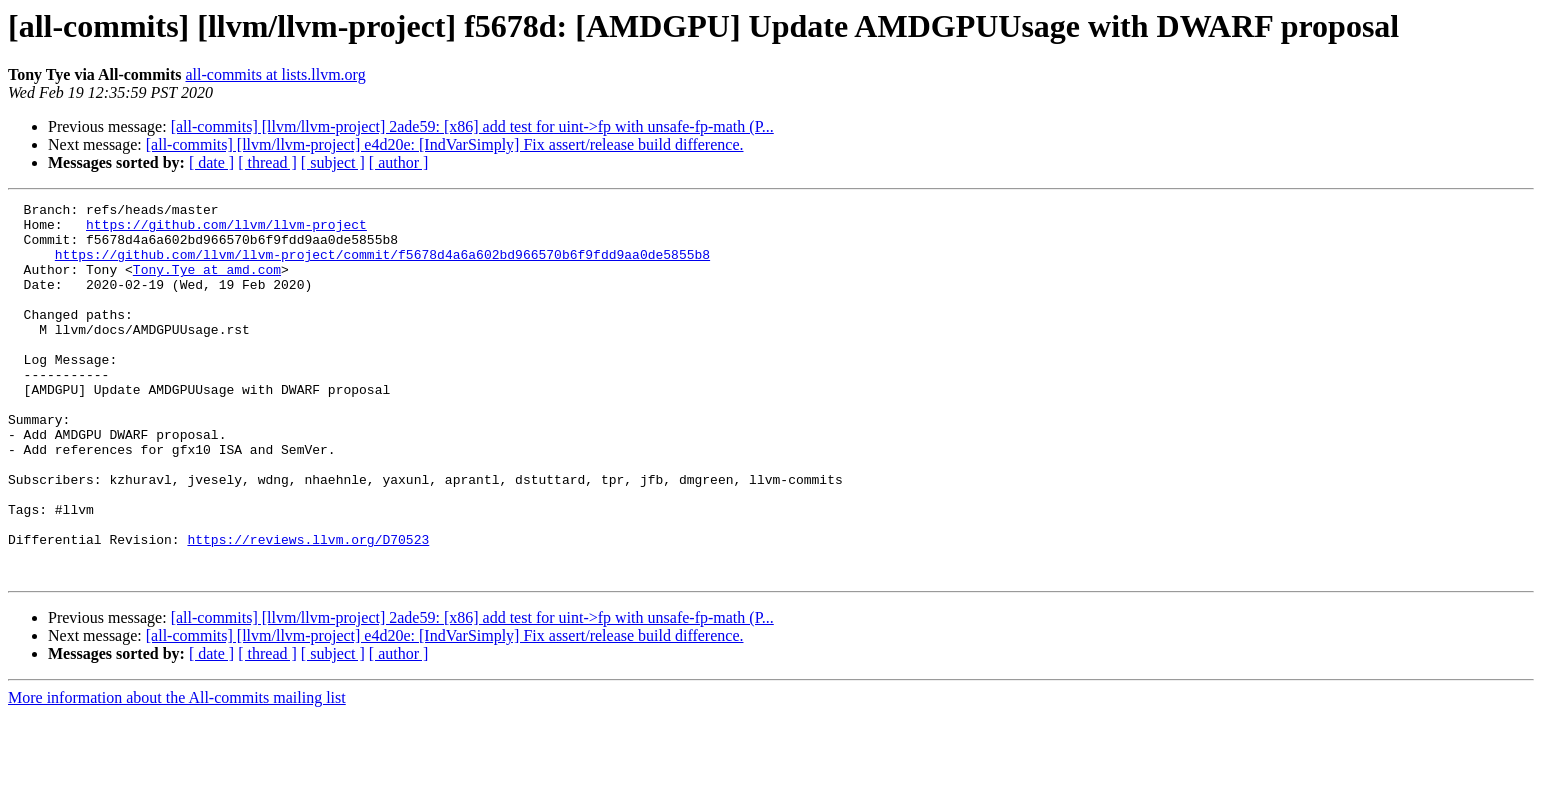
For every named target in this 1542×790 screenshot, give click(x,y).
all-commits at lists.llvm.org (276, 74)
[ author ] (399, 162)
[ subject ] (333, 162)
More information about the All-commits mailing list (177, 772)
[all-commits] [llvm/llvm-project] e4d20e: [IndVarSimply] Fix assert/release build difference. (445, 144)
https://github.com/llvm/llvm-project (226, 230)
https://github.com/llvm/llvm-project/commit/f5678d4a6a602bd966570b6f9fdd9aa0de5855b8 (382, 266)
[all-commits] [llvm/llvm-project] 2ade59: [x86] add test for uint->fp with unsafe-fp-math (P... (472, 126)
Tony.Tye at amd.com (207, 284)
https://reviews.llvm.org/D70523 (308, 608)
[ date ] (211, 162)
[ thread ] (267, 162)
